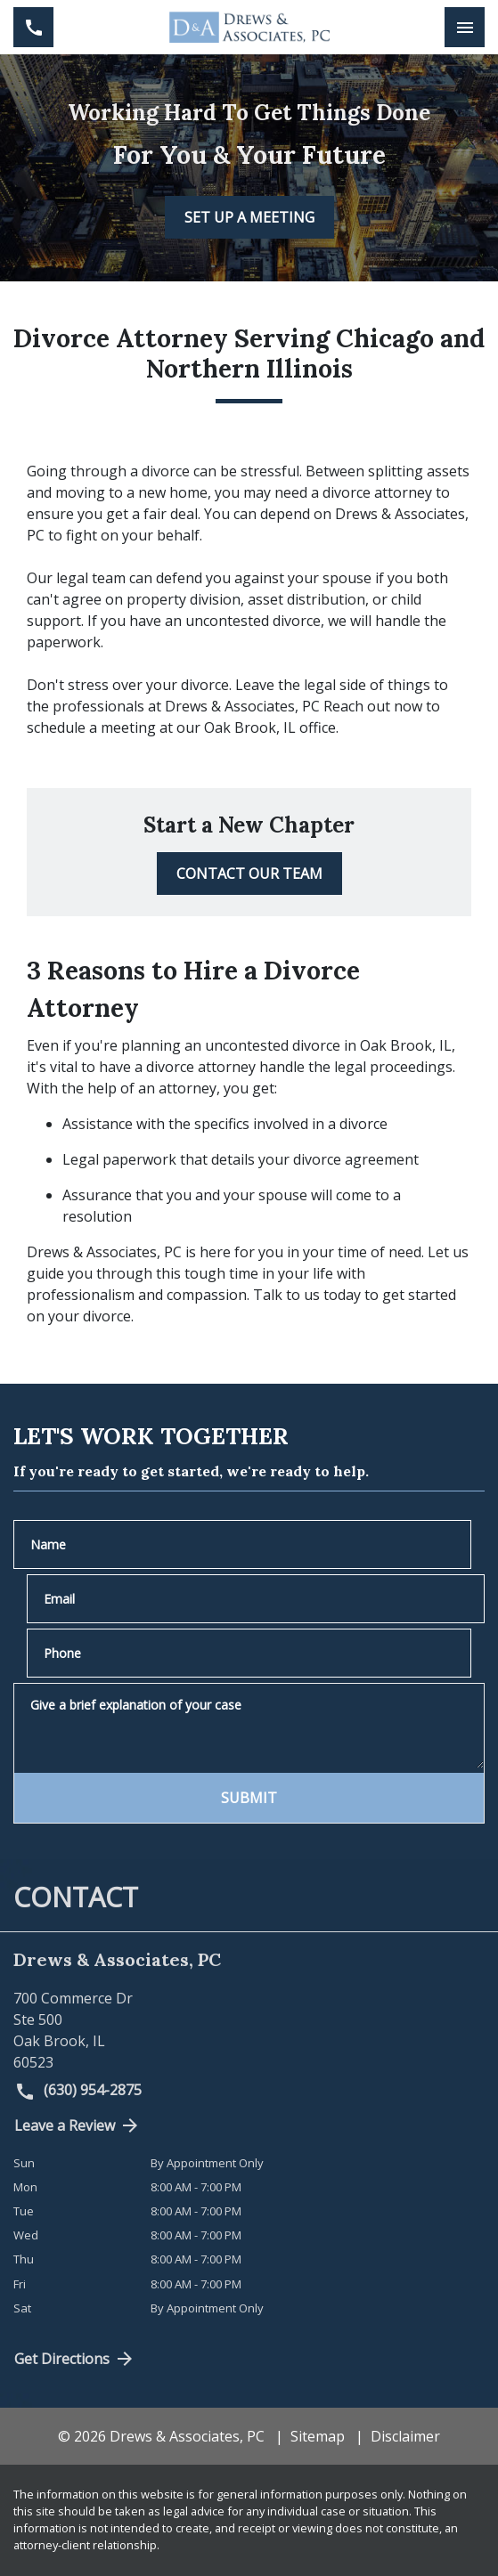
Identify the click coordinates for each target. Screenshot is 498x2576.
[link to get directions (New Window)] (249, 2030)
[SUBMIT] (249, 1798)
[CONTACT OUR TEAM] (249, 873)
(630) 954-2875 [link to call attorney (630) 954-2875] (78, 2091)
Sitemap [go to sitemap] (317, 2436)
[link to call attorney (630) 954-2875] (33, 27)
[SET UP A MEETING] (249, 217)
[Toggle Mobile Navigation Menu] (465, 27)
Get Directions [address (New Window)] (74, 2358)
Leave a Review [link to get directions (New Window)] (77, 2125)
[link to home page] (249, 27)
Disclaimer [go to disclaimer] (405, 2436)
